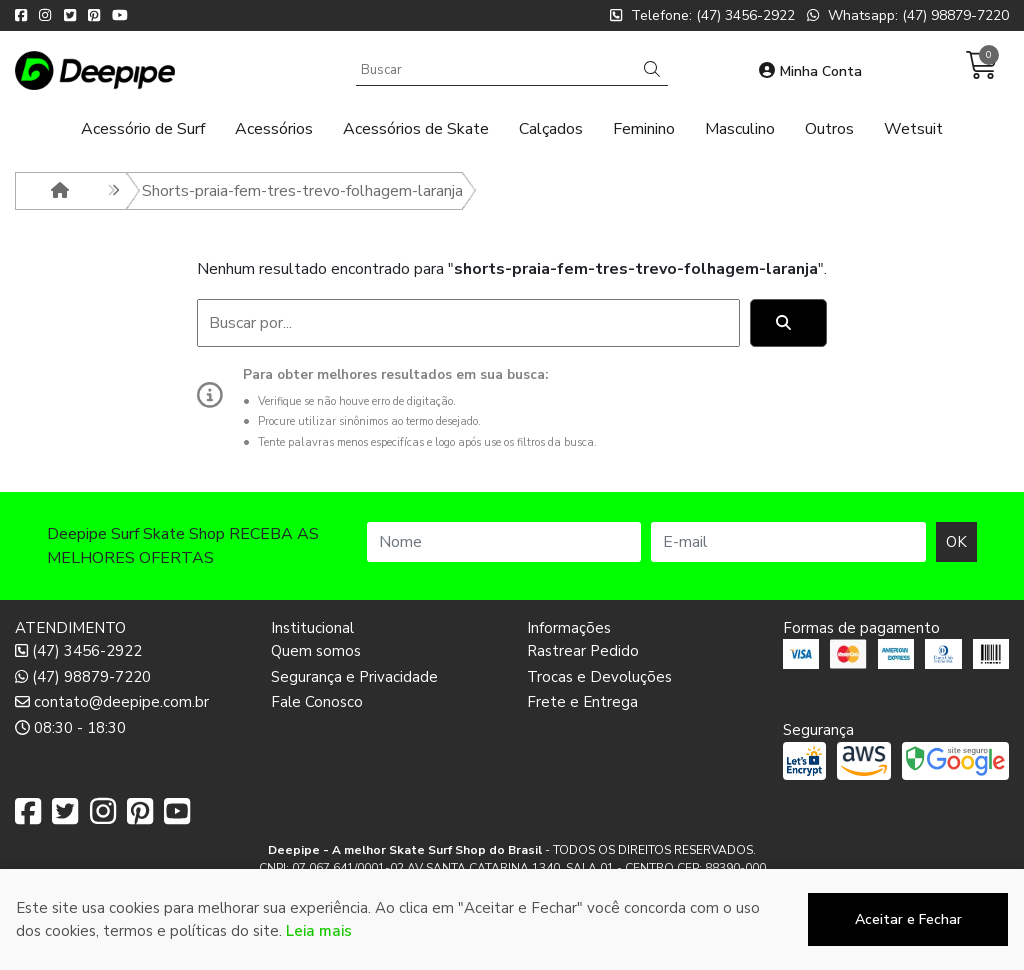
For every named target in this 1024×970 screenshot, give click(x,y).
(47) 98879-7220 (83, 677)
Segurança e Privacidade (354, 677)
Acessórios (274, 129)
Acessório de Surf (143, 129)
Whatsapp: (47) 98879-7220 (908, 15)
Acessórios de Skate (416, 129)
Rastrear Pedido (583, 651)
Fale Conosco (317, 702)
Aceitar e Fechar (908, 940)
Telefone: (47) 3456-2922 (702, 15)
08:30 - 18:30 (70, 728)
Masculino (740, 129)
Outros (829, 129)
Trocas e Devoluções (599, 677)
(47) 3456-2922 (78, 651)
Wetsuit (913, 129)
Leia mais (319, 951)
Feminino (644, 129)
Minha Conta (810, 71)
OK (956, 542)
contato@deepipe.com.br (112, 702)
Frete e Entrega (582, 702)
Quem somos (316, 651)
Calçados (551, 129)
